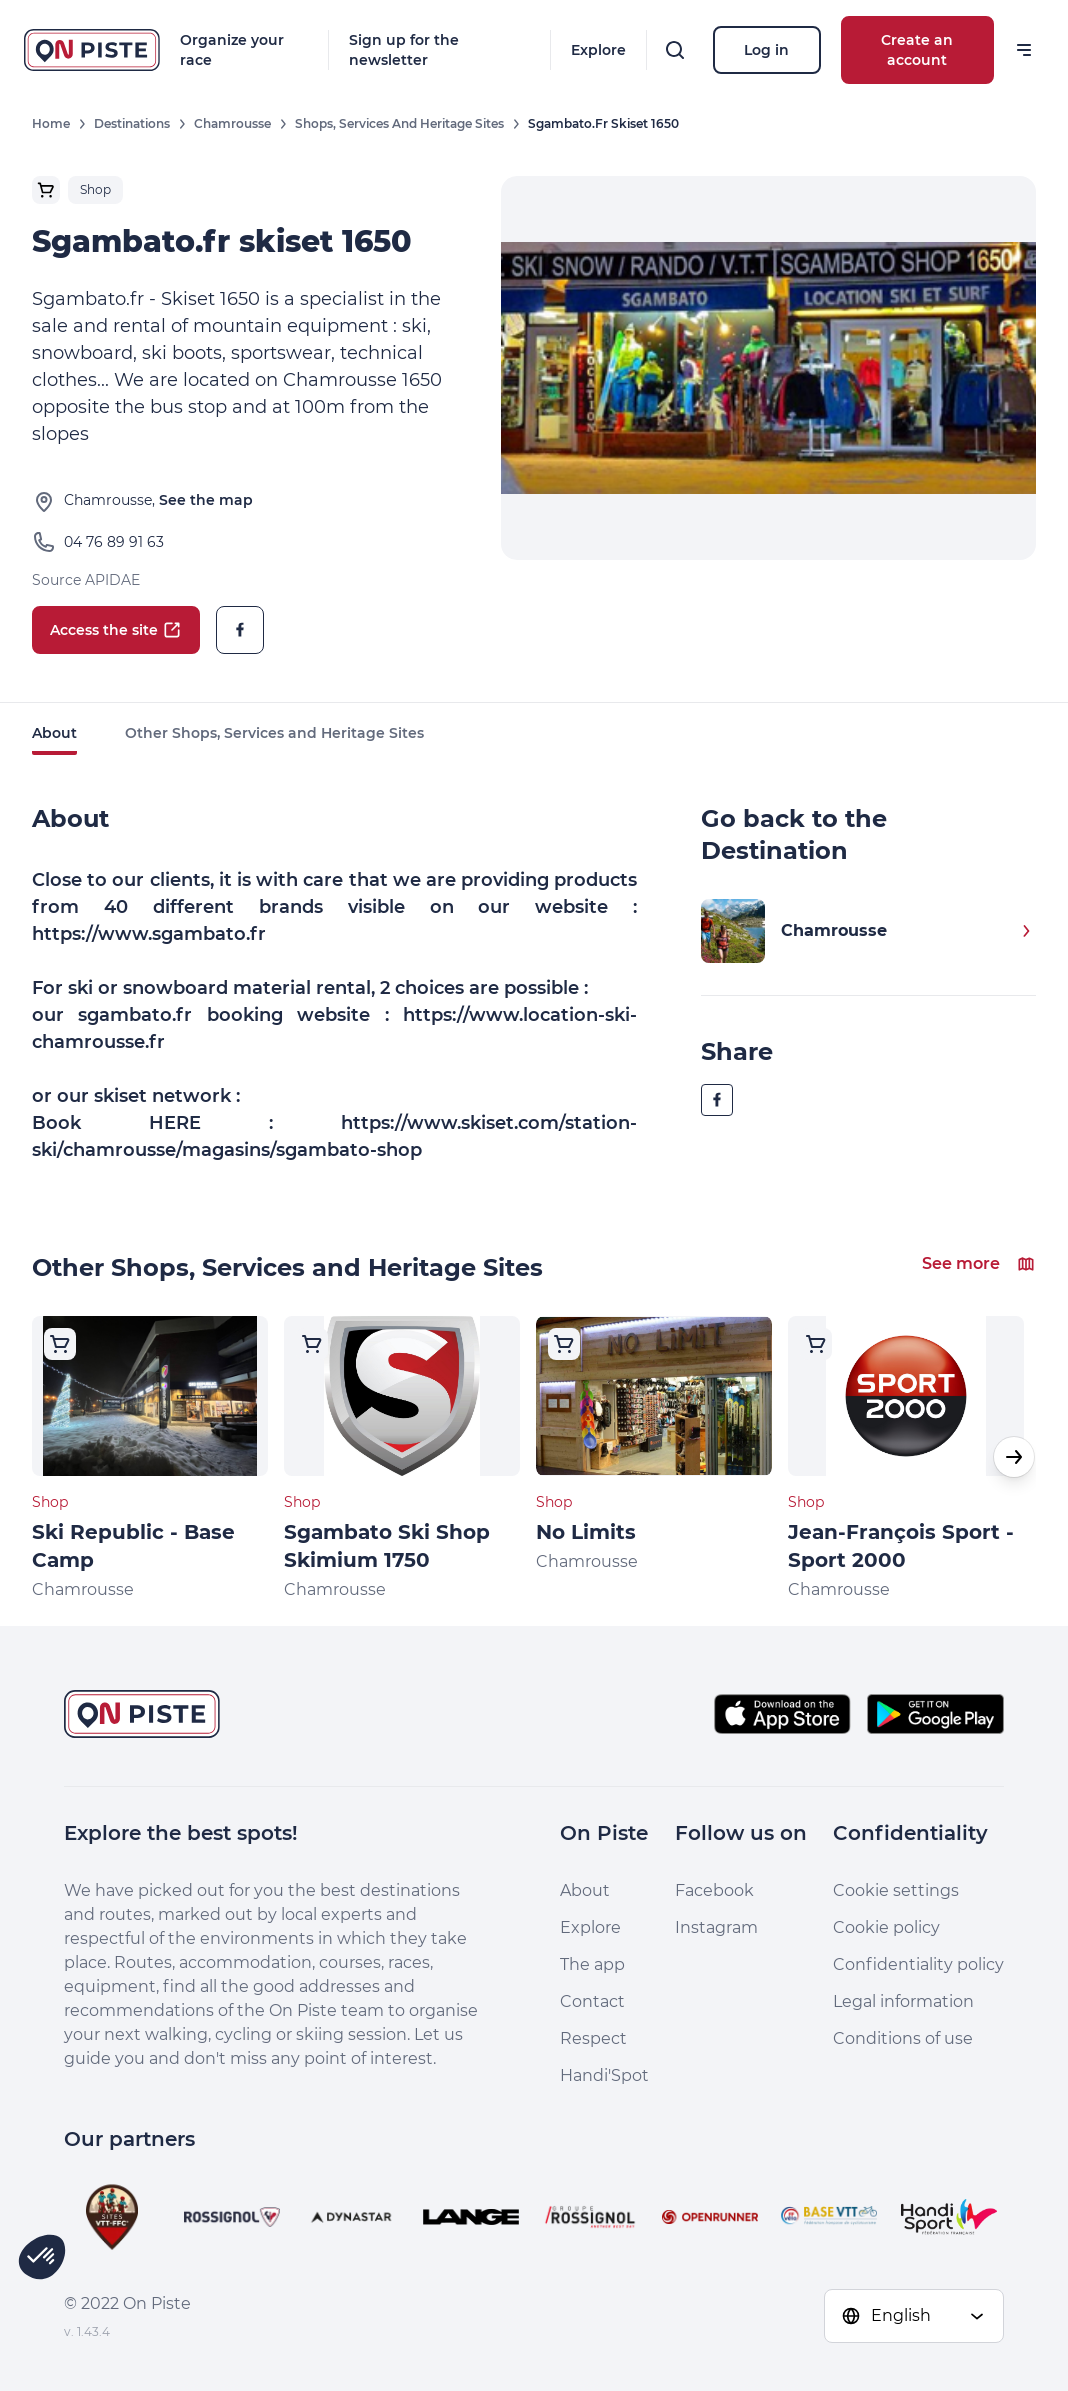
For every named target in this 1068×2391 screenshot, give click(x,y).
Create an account (917, 50)
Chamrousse (232, 123)
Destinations (132, 123)
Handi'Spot (604, 2075)
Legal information (903, 2001)
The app (592, 1964)
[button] (1014, 1457)
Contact (592, 2001)
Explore (598, 50)
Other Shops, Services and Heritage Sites (274, 733)
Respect (593, 2038)
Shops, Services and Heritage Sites (399, 123)
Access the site (116, 630)
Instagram (716, 1927)
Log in (766, 50)
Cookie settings (896, 1890)
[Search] (675, 50)
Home (51, 123)
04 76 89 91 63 (114, 542)
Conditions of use (903, 2038)
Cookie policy (886, 1927)
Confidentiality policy (918, 1964)
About (54, 733)
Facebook (714, 1890)
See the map (206, 500)
